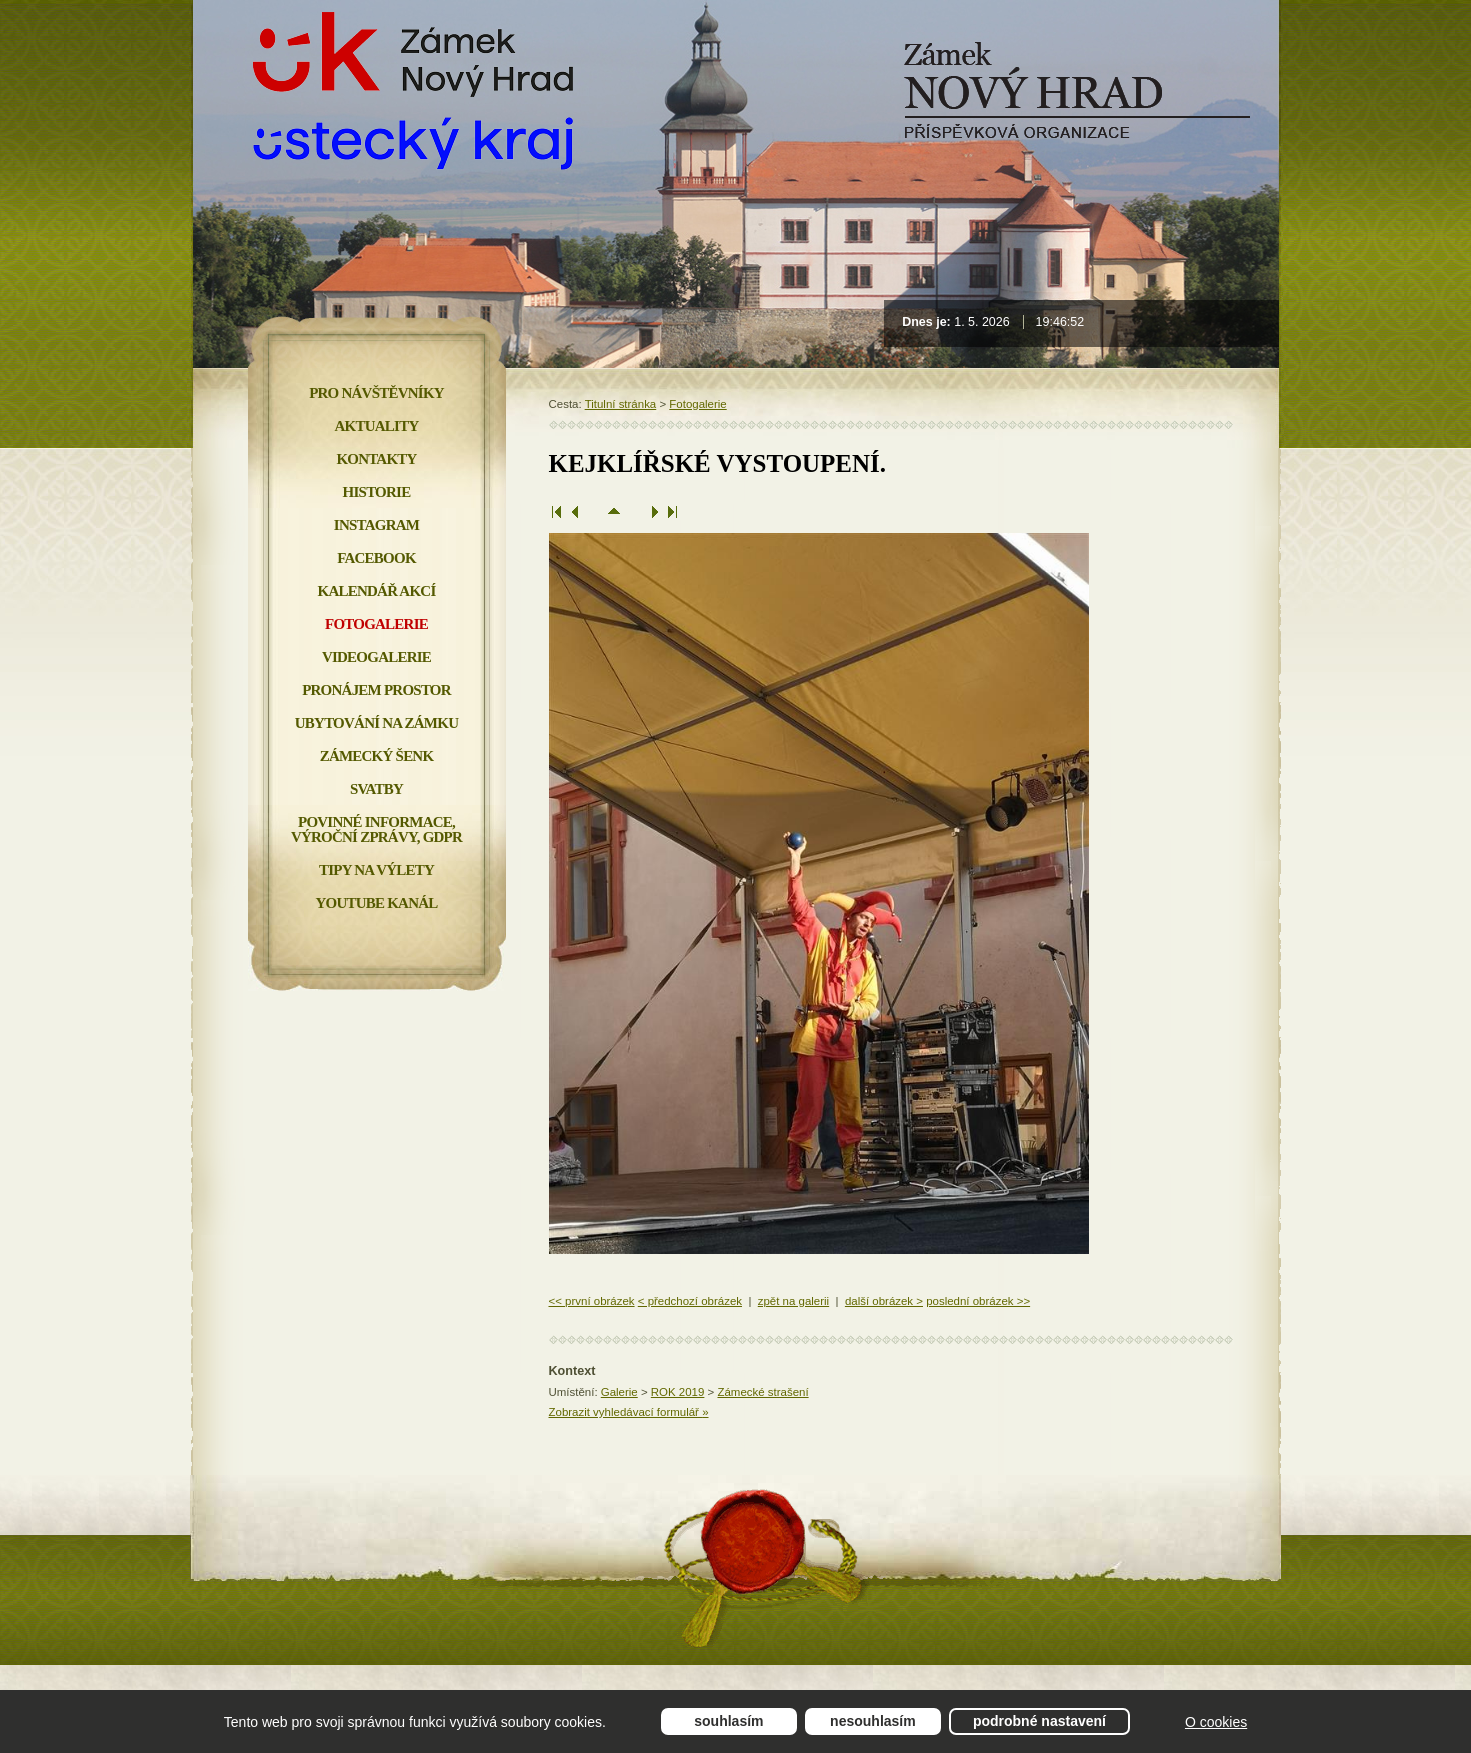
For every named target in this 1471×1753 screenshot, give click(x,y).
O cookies (1216, 1722)
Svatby (376, 789)
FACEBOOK (376, 558)
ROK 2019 (678, 1392)
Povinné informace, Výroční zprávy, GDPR (376, 829)
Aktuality (377, 426)
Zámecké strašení (762, 1392)
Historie (377, 492)
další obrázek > (884, 1301)
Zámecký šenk (377, 756)
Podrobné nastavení (1039, 1721)
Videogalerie (376, 657)
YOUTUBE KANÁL (376, 903)
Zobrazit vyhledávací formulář (629, 1412)
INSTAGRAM (376, 525)
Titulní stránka (621, 404)
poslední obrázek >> (978, 1301)
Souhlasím (728, 1721)
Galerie (619, 1392)
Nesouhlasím (873, 1721)
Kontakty (376, 459)
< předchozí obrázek (690, 1301)
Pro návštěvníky (376, 393)
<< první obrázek (592, 1301)
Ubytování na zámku (376, 723)
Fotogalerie (697, 404)
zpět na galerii (793, 1301)
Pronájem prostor (376, 690)
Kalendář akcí (377, 591)
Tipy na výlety (376, 870)
